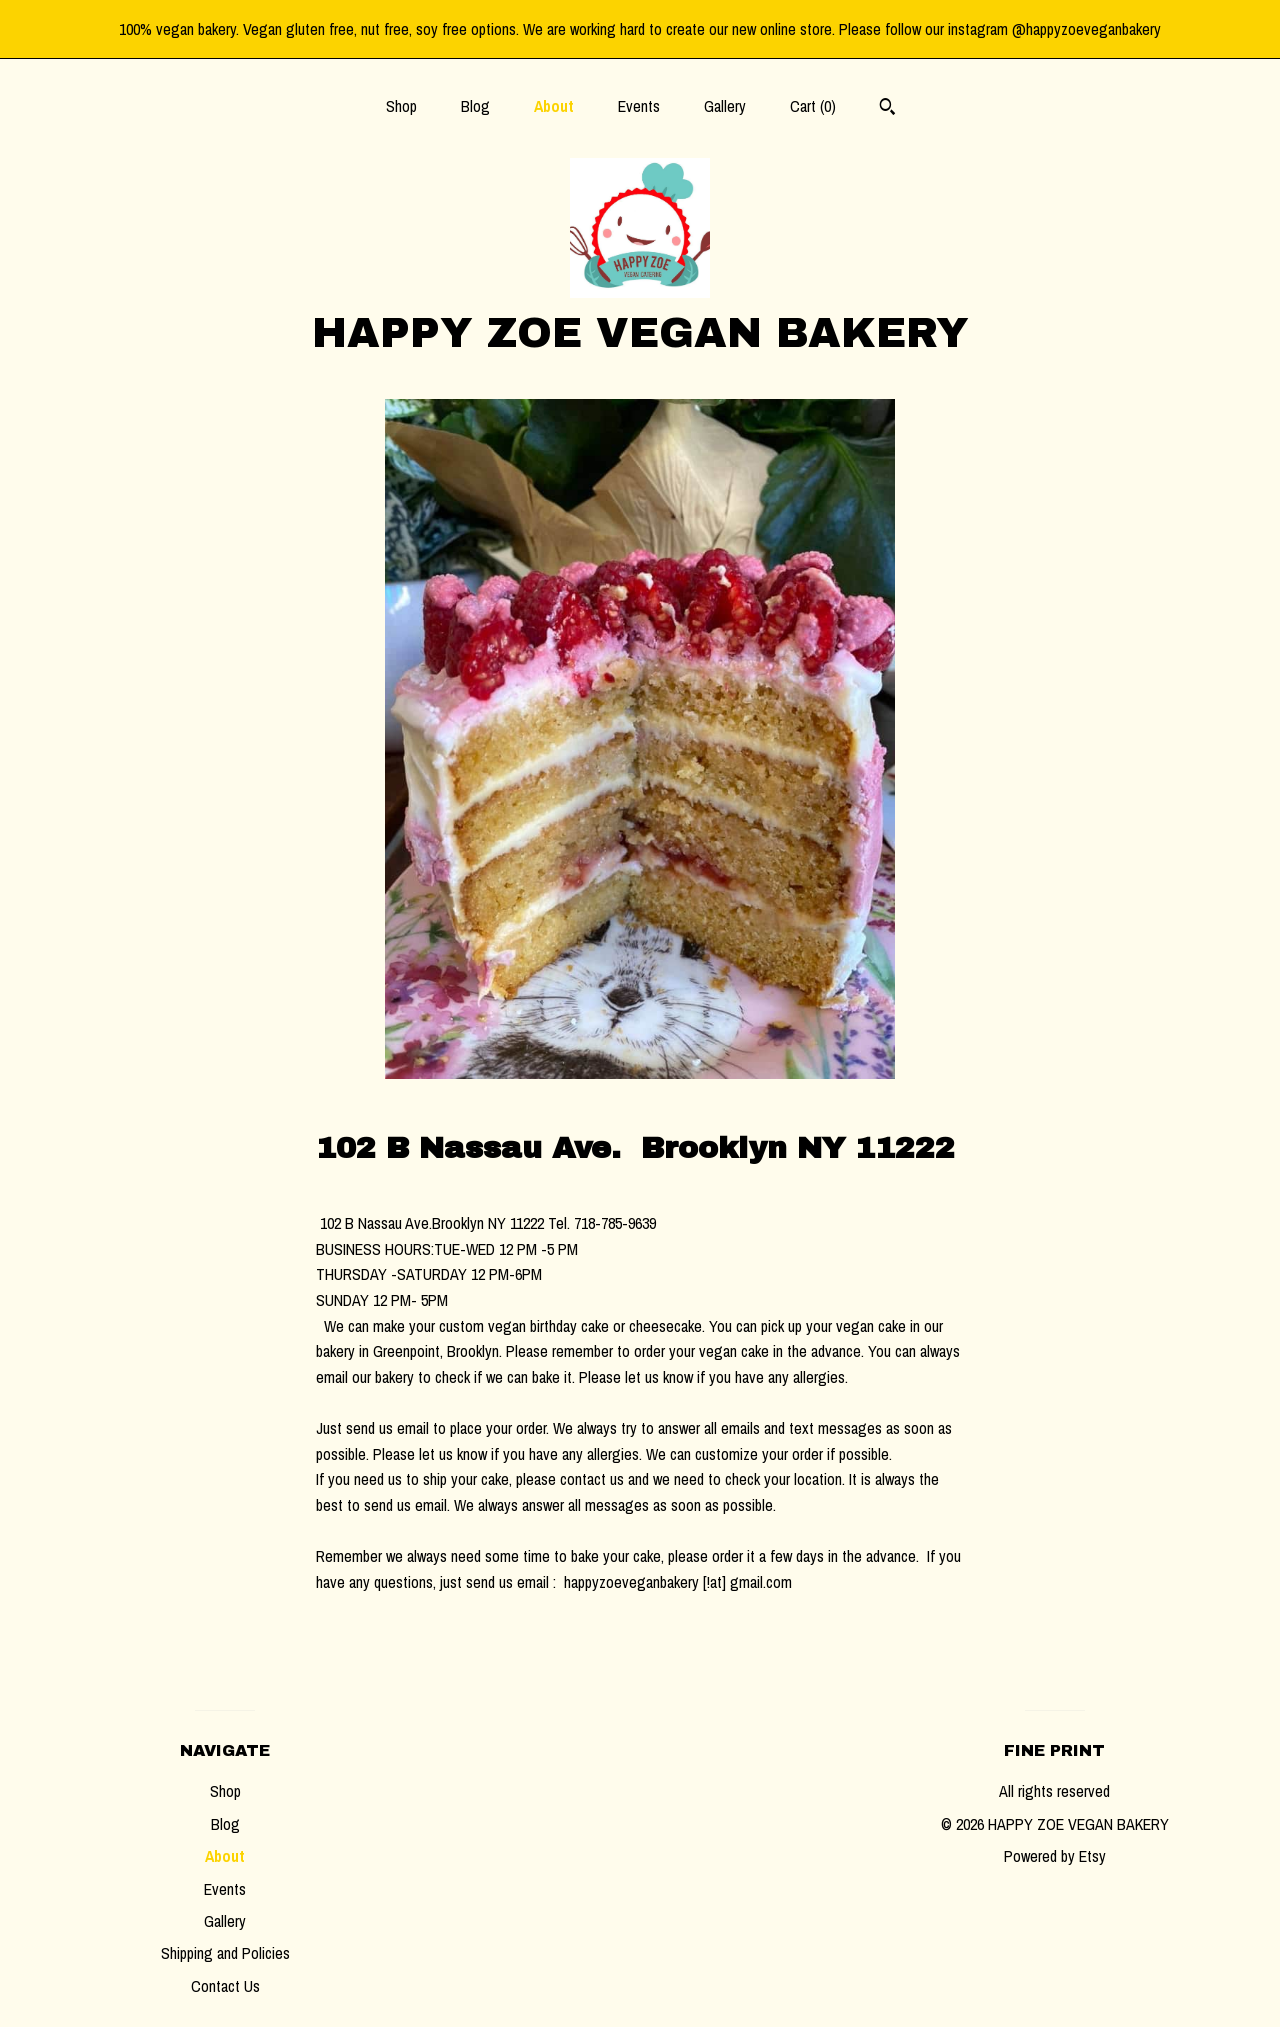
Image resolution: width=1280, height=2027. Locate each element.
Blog (475, 106)
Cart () (813, 106)
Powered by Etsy (1055, 1856)
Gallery (725, 106)
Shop (401, 106)
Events (639, 106)
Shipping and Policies (225, 1953)
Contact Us (225, 1986)
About (554, 106)
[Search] (887, 109)
